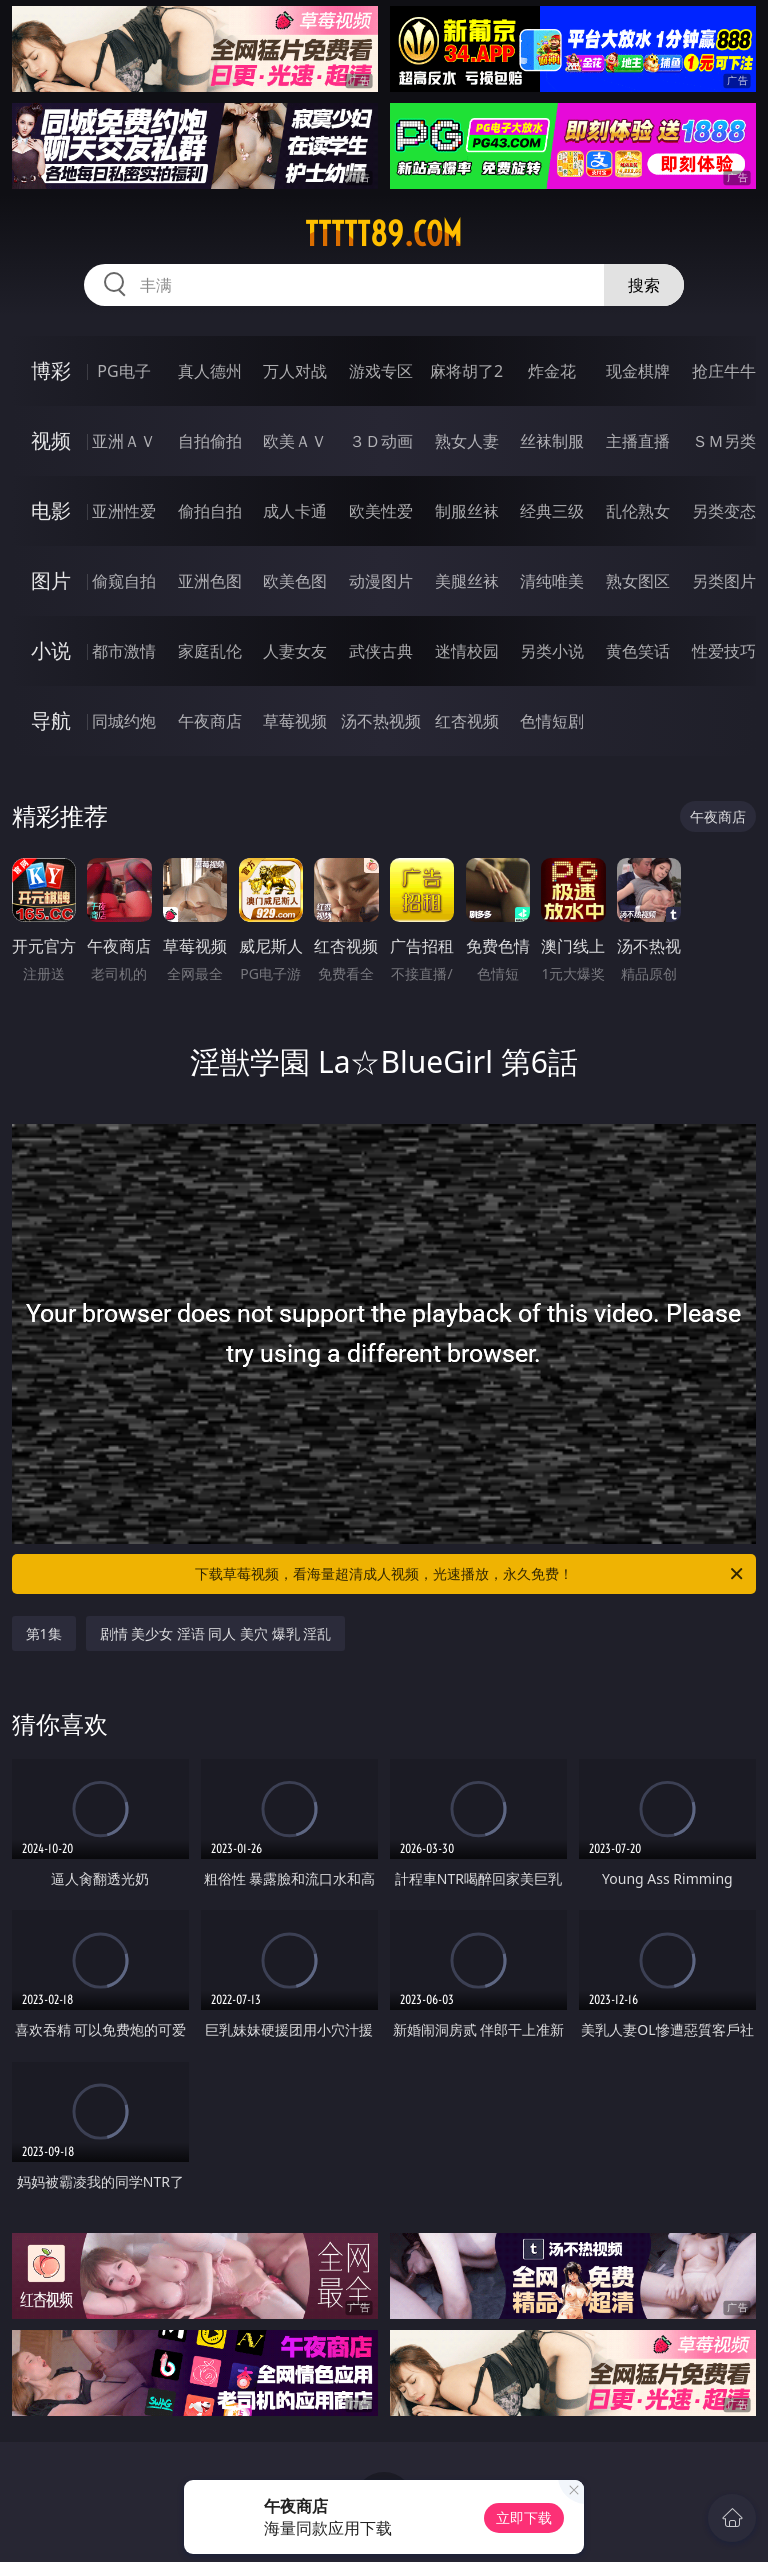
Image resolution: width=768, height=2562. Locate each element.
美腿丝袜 (467, 581)
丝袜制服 (552, 441)
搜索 (644, 285)
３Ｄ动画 (381, 441)
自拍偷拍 (210, 441)
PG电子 (123, 371)
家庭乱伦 (210, 651)
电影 (51, 510)
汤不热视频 (381, 721)
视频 (51, 440)
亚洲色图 (210, 581)
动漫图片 (381, 581)
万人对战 (295, 371)
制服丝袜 (467, 511)
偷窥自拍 (124, 581)
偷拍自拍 (210, 511)
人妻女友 (295, 651)
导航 (51, 720)
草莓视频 (295, 721)
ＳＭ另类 (724, 441)
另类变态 (724, 511)
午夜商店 (210, 721)
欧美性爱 (381, 511)
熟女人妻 (467, 441)
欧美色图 (295, 581)
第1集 (44, 1633)
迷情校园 (467, 651)
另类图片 (724, 581)
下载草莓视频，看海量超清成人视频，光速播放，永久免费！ (470, 1574)
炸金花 (552, 371)
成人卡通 (295, 511)
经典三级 (552, 511)
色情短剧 (552, 721)
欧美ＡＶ (295, 441)
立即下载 (524, 2517)
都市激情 (124, 651)
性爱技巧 (724, 651)
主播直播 (638, 441)
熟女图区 (638, 581)
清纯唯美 (552, 581)
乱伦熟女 (638, 511)
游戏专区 (381, 371)
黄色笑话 (638, 651)
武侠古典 (381, 651)
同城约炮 (124, 721)
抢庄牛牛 (724, 371)
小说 (51, 650)
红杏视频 (467, 721)
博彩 (51, 370)
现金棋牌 (638, 371)
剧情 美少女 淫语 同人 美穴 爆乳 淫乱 (216, 1633)
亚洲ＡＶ (124, 441)
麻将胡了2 (466, 371)
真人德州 (210, 371)
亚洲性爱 (124, 511)
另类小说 (552, 651)
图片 (51, 580)
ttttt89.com (383, 234)
